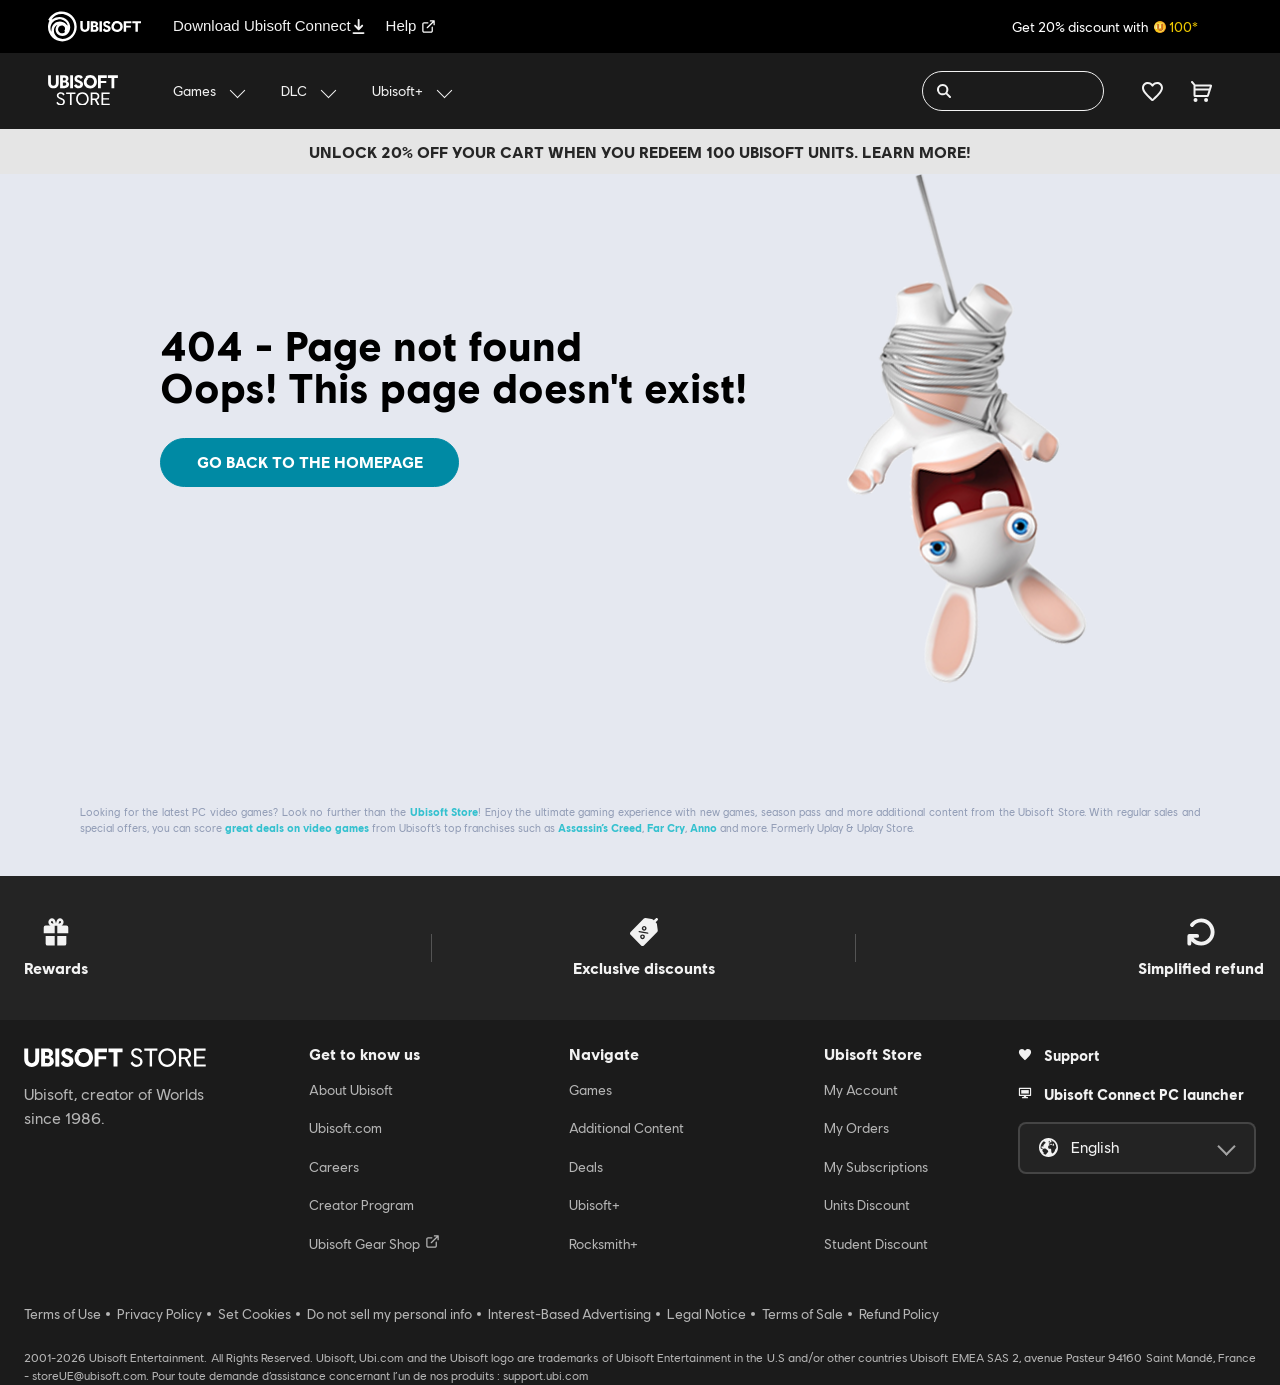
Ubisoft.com (345, 1128)
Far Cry (666, 827)
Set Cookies (254, 1314)
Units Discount (867, 1205)
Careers (334, 1167)
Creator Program (361, 1205)
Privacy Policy (159, 1314)
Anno (703, 827)
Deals (586, 1167)
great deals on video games (297, 827)
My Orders (856, 1128)
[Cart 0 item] (1201, 91)
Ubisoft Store (444, 811)
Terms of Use (62, 1314)
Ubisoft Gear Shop (374, 1243)
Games (590, 1090)
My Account (861, 1090)
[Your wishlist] (1152, 91)
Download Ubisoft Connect (269, 25)
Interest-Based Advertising (569, 1314)
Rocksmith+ (603, 1244)
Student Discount (876, 1244)
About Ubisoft (351, 1090)
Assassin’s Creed (600, 827)
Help (411, 25)
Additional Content (626, 1128)
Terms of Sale (802, 1314)
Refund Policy (899, 1314)
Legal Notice (706, 1314)
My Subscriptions (876, 1167)
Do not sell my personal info (389, 1314)
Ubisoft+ (594, 1205)
